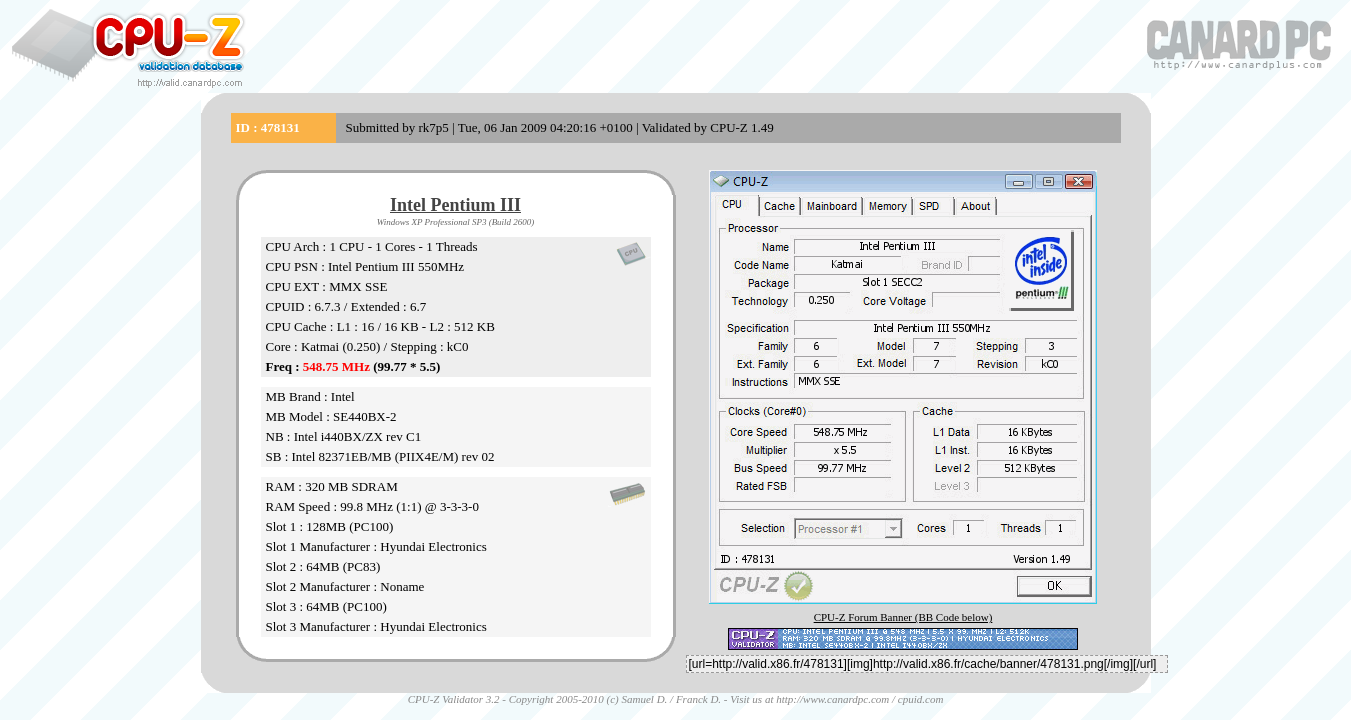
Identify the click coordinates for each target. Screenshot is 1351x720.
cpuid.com (921, 699)
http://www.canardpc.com (832, 699)
